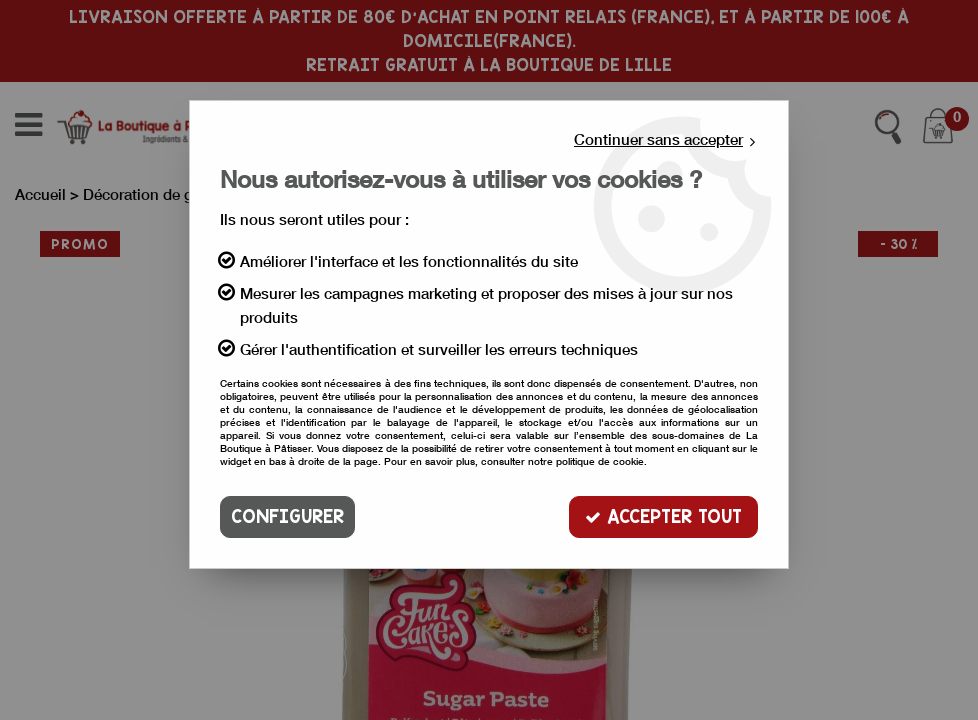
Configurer (287, 516)
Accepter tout (663, 516)
